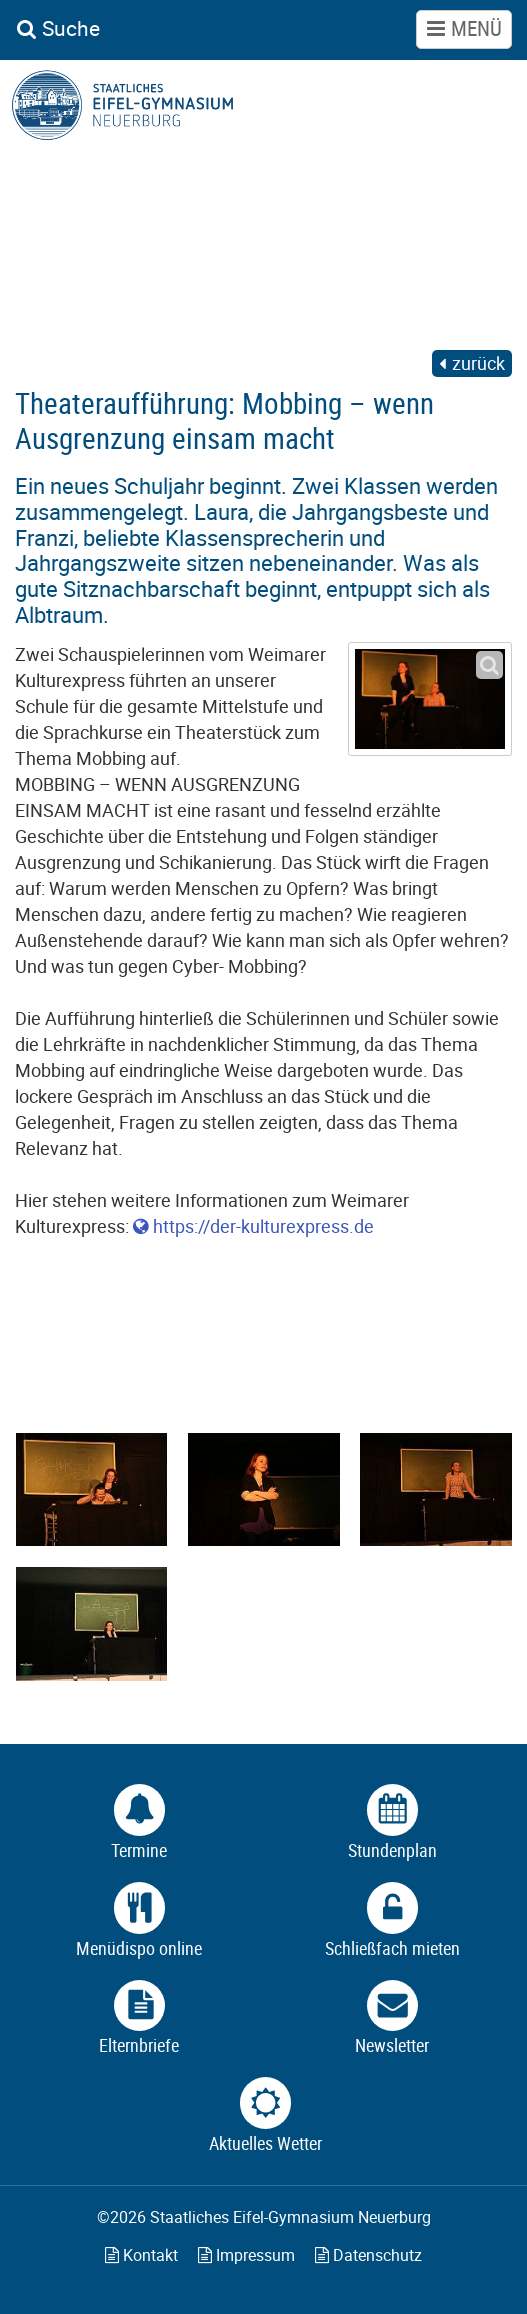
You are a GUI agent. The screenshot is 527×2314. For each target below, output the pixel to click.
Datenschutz (368, 2255)
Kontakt (141, 2255)
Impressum (246, 2255)
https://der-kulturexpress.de (263, 1226)
